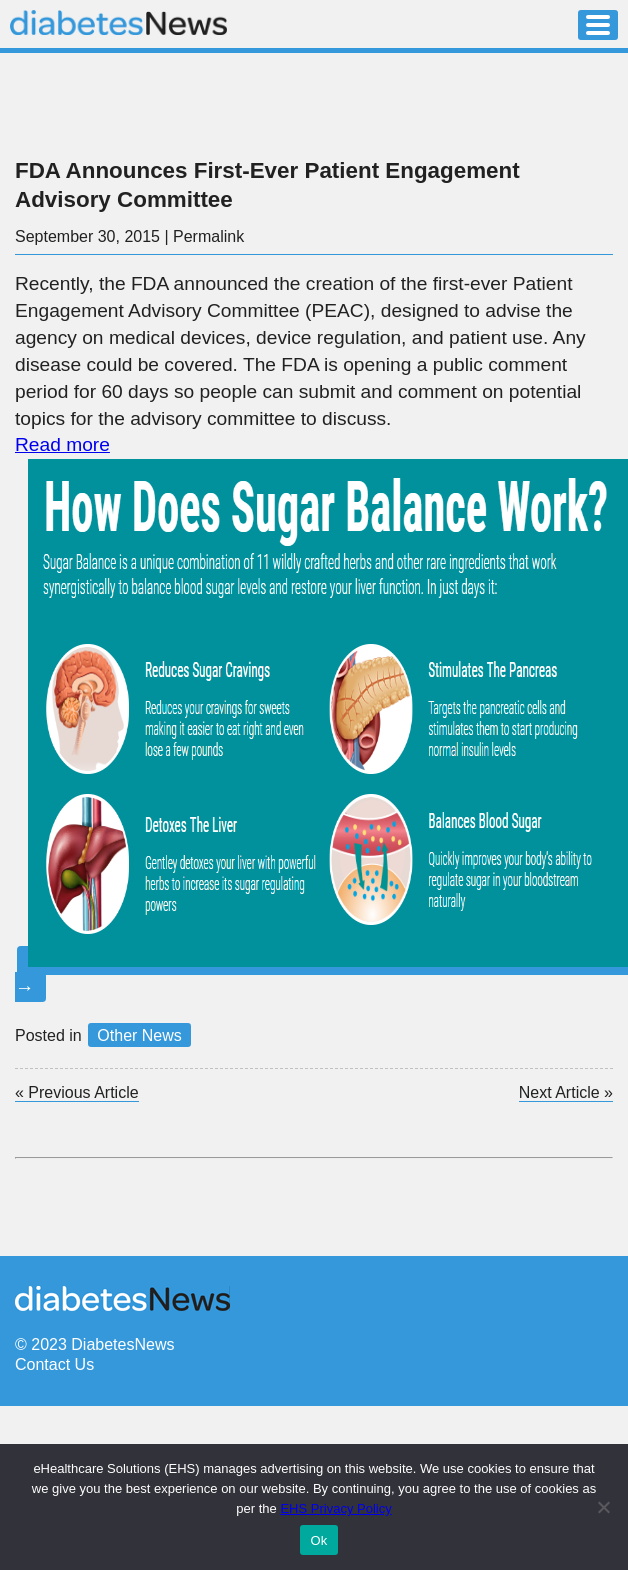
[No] (603, 1507)
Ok (318, 1540)
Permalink (208, 236)
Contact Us (54, 1364)
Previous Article (77, 1092)
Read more (62, 444)
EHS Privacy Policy (335, 1508)
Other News (139, 1035)
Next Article (566, 1093)
